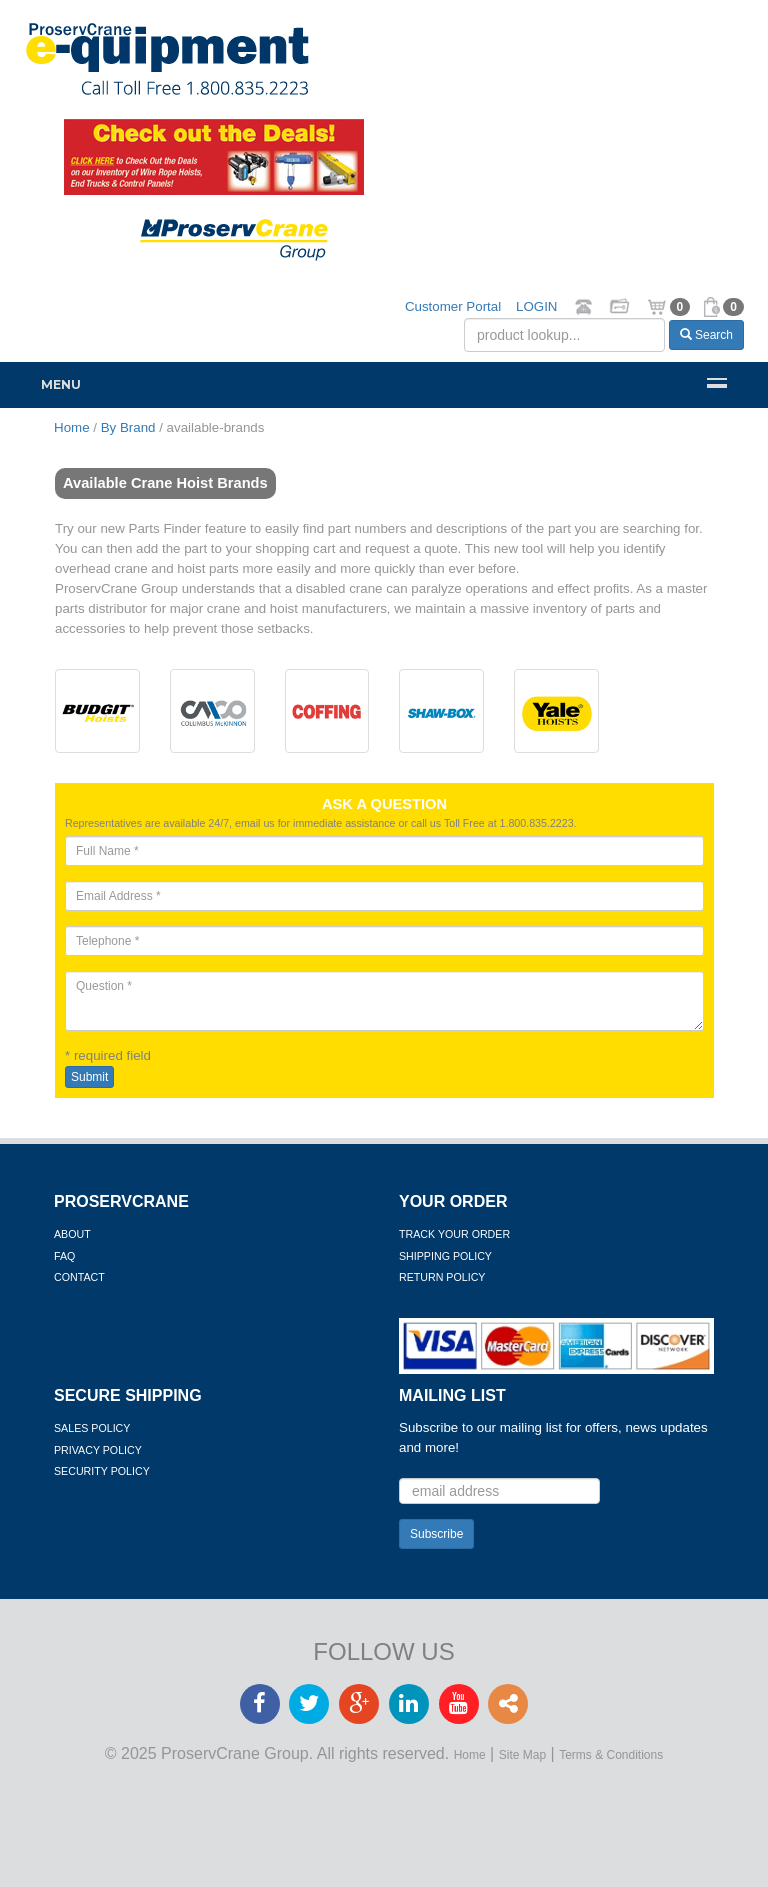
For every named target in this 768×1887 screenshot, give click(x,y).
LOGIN (536, 306)
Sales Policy (92, 1428)
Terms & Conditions (611, 1755)
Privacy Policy (98, 1450)
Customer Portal (453, 306)
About (72, 1234)
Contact (79, 1277)
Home (470, 1755)
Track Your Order (454, 1234)
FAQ (64, 1256)
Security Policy (102, 1471)
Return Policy (442, 1277)
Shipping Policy (445, 1256)
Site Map (522, 1755)
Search (706, 335)
